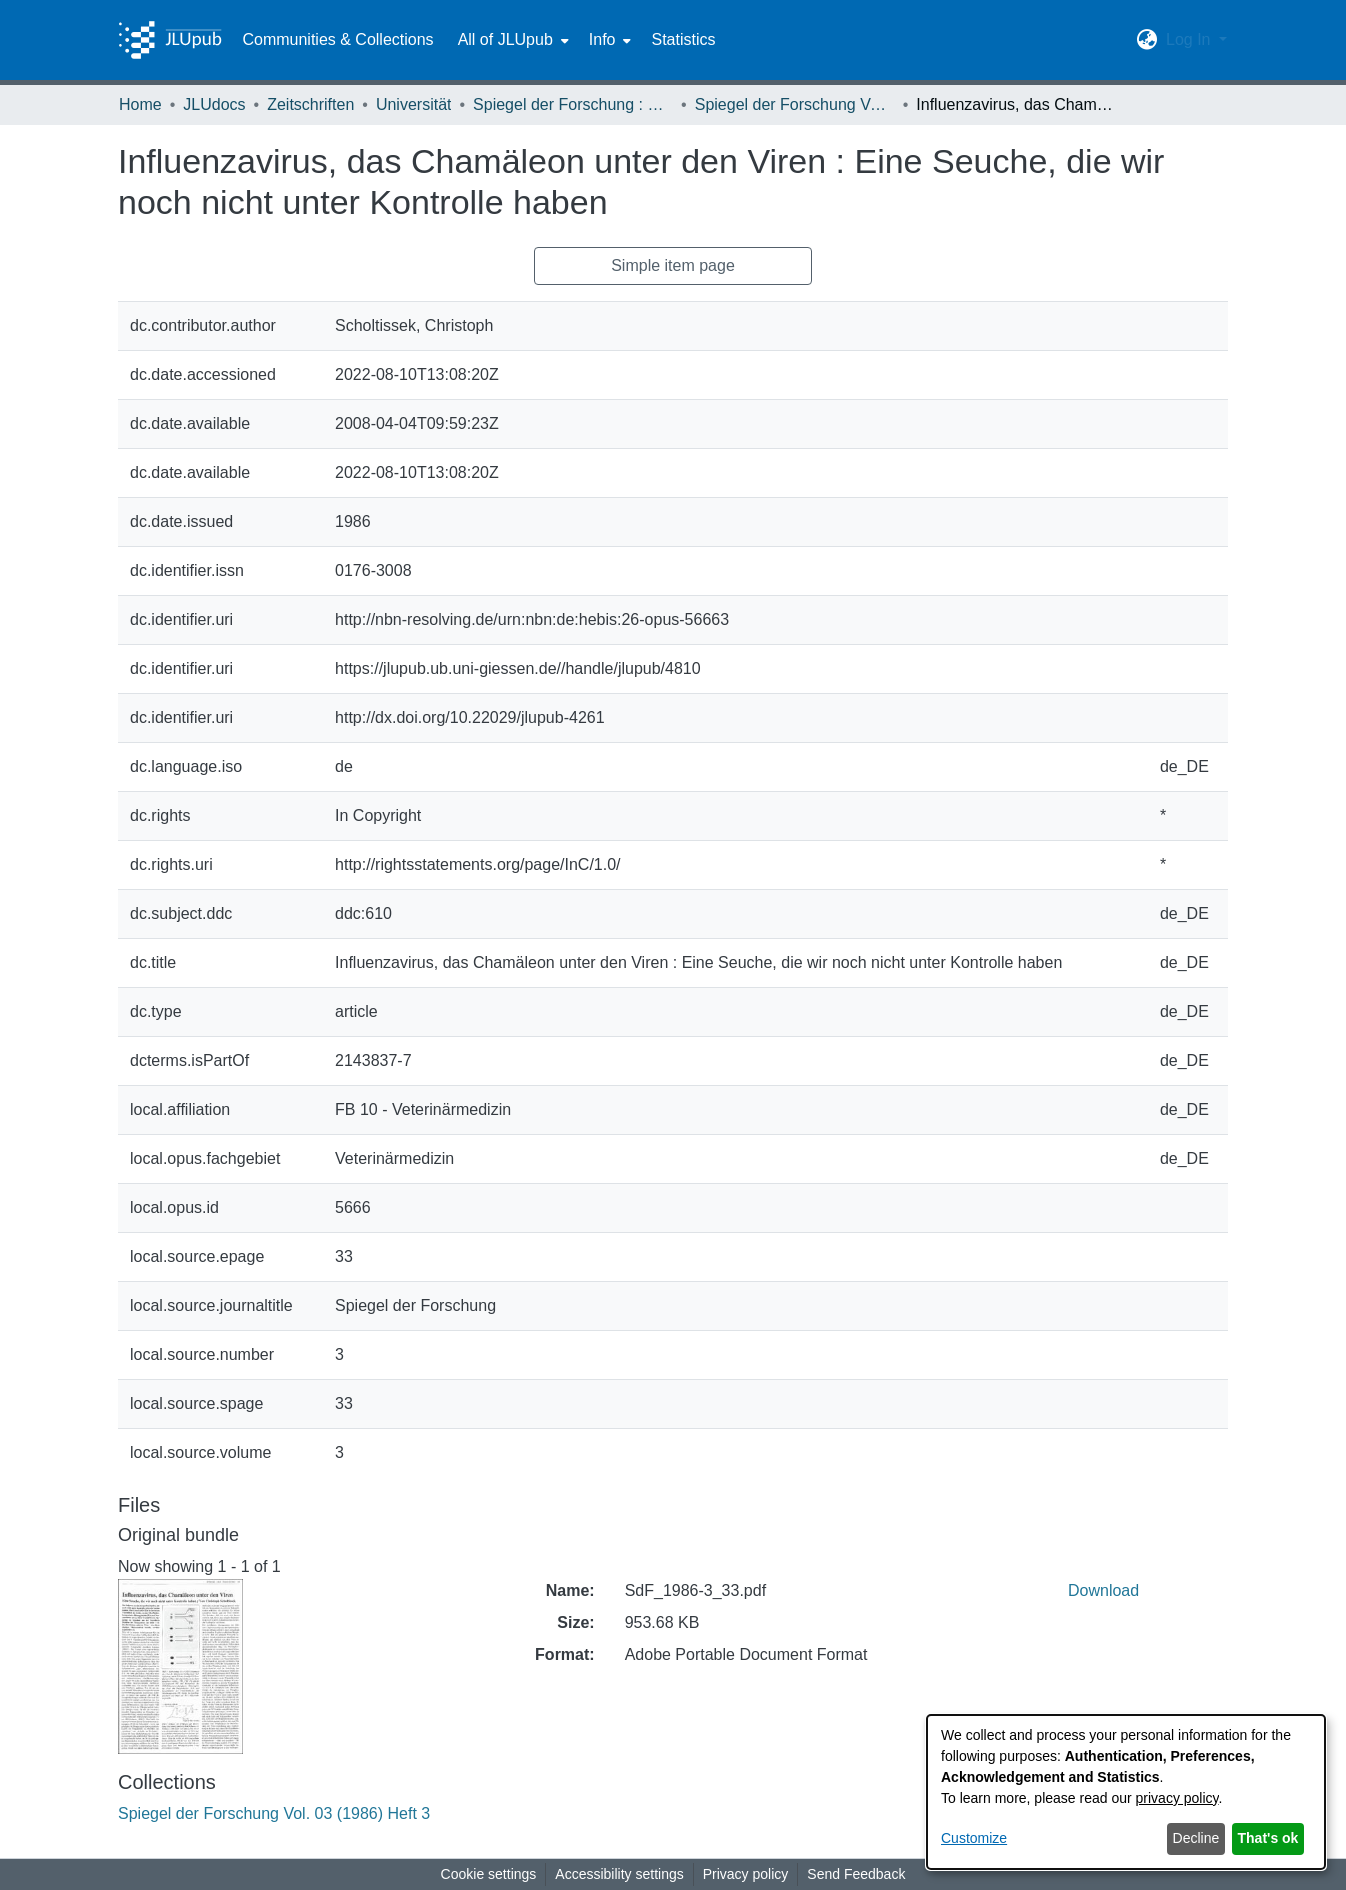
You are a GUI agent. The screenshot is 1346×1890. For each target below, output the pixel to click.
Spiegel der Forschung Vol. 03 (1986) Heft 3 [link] (795, 104)
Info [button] (602, 39)
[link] (274, 1813)
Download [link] (1103, 1590)
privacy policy (1177, 1798)
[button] (1147, 40)
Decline (1196, 1838)
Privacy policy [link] (746, 1874)
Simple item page (673, 265)
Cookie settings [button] (489, 1874)
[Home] (170, 40)
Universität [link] (414, 104)
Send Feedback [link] (856, 1874)
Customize (974, 1838)
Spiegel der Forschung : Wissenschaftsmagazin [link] (573, 104)
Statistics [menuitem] (683, 39)
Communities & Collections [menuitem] (337, 39)
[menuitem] (511, 40)
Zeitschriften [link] (310, 104)
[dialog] (1126, 1792)
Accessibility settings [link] (619, 1874)
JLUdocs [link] (214, 104)
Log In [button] (1190, 39)
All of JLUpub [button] (505, 39)
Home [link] (140, 104)
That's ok (1268, 1838)
